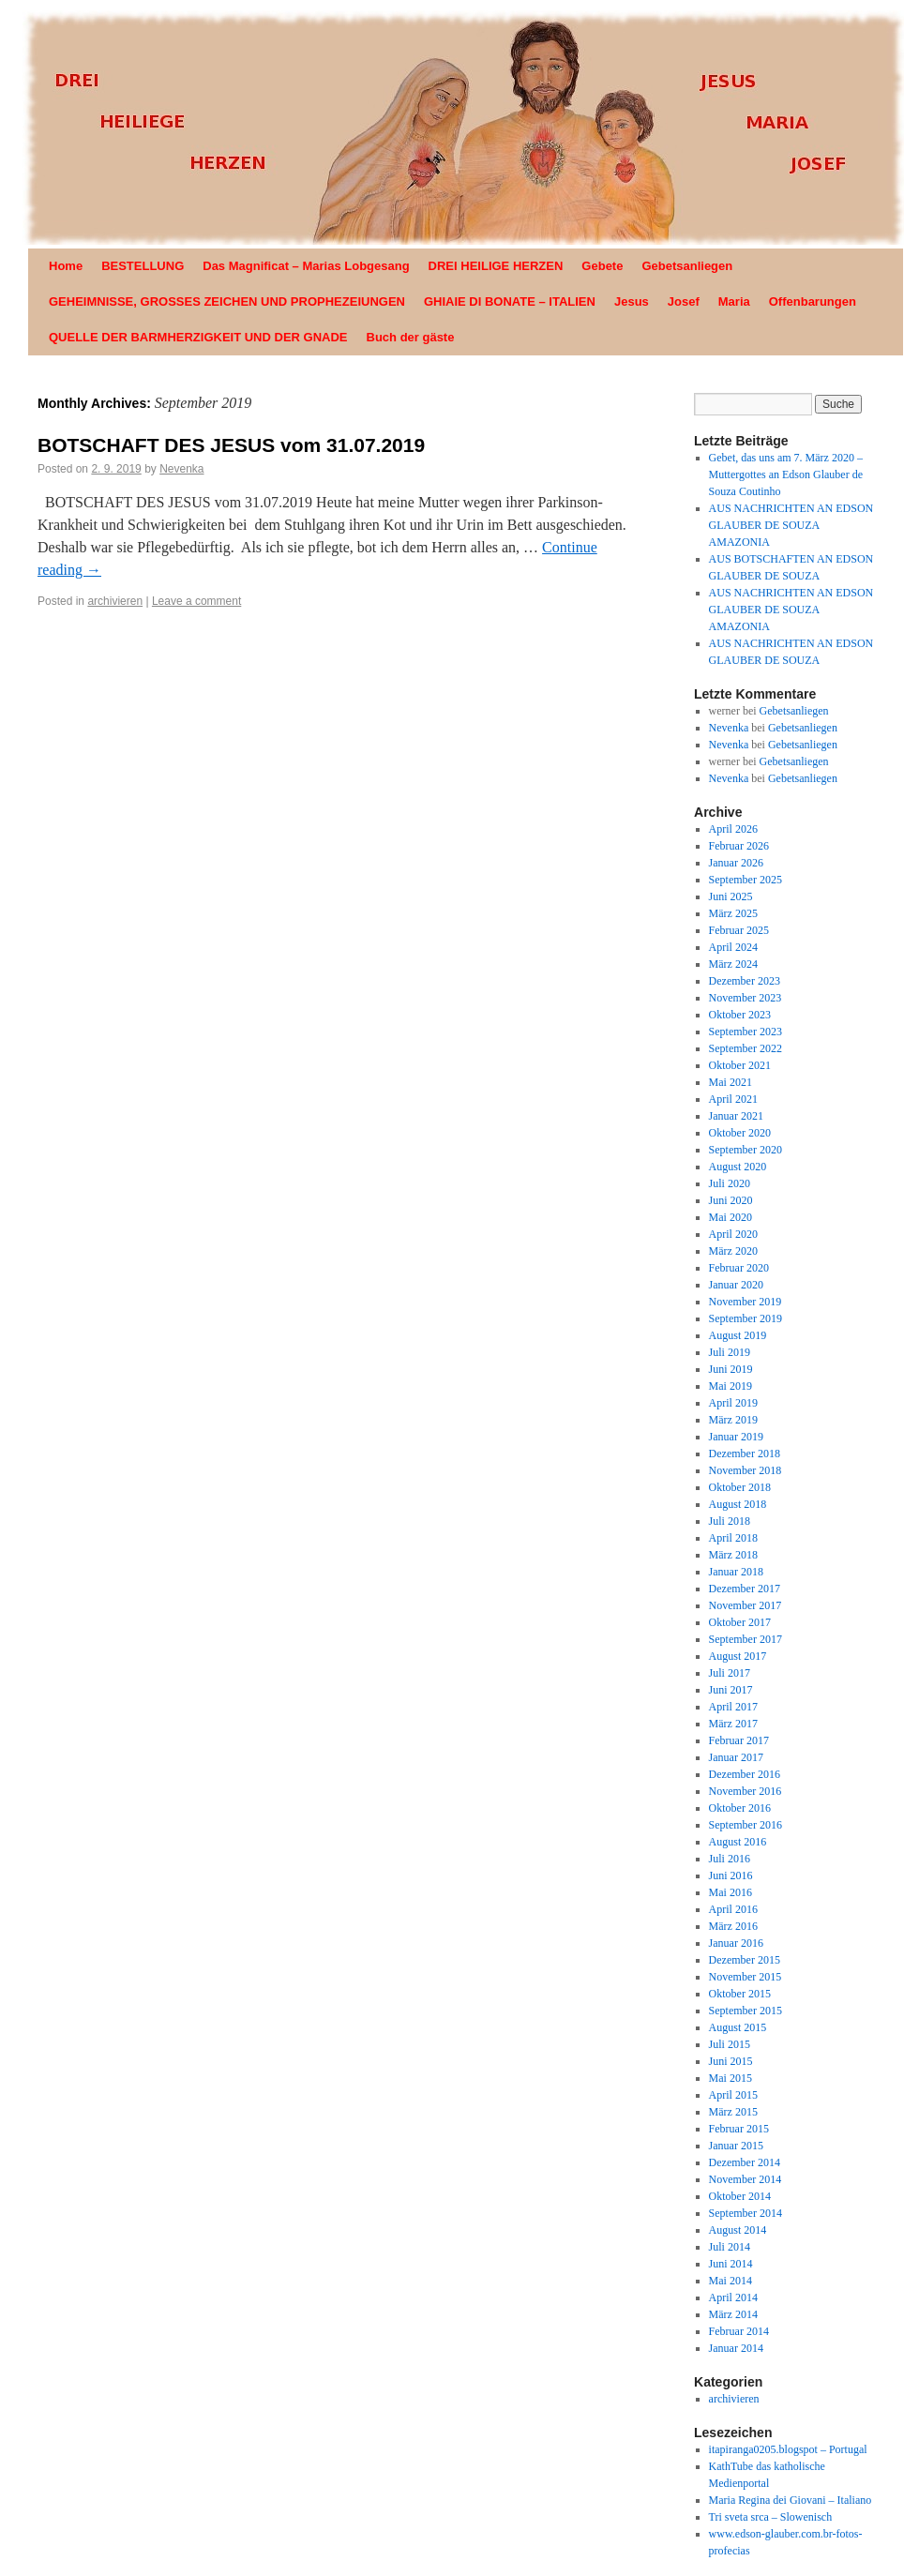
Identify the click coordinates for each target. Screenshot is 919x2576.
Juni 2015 (731, 2061)
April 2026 (733, 829)
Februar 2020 (739, 1267)
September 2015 (745, 2010)
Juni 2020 (731, 1200)
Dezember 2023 (744, 980)
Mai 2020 (730, 1217)
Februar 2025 (739, 930)
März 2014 (733, 2314)
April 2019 (733, 1402)
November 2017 (745, 1605)
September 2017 (745, 1639)
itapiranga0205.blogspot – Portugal (788, 2449)
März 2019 (733, 1419)
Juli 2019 (729, 1352)
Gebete (602, 266)
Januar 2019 (736, 1436)
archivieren (115, 601)
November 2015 (745, 1976)
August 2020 (738, 1166)
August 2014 (738, 2230)
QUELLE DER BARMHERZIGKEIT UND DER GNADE (198, 337)
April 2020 (733, 1234)
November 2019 (745, 1301)
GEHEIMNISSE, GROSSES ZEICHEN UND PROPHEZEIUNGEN (227, 301)
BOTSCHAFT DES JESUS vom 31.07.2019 (231, 445)
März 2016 (733, 1926)
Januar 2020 (736, 1284)
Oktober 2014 (740, 2196)
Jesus (631, 301)
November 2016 (745, 1791)
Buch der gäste (411, 337)
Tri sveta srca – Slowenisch (771, 2516)
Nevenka (181, 468)
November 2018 (745, 1470)
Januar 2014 (736, 2348)
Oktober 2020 (740, 1132)
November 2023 (745, 997)
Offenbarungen (812, 301)
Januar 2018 (736, 1571)
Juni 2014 (731, 2263)
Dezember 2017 (744, 1588)
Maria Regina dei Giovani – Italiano (790, 2500)
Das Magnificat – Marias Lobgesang (306, 266)
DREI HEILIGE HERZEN (496, 266)
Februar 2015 (739, 2128)
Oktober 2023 (740, 1014)
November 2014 (745, 2179)
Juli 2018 (729, 1521)
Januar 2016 (736, 1943)
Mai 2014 (730, 2280)
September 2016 (745, 1824)
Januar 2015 (736, 2145)
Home (66, 266)
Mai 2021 (730, 1082)
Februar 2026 (739, 845)
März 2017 (733, 1723)
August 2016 (738, 1841)
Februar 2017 (739, 1740)
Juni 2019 (731, 1369)
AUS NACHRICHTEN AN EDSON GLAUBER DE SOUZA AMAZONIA (791, 525)
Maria (734, 301)
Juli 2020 (729, 1183)
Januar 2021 (736, 1115)
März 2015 (733, 2111)
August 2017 (738, 1656)
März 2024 (733, 964)
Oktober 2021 (740, 1065)
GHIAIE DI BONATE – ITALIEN (509, 301)
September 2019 (745, 1318)
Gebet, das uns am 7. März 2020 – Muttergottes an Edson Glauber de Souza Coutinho (786, 474)
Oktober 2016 (740, 1808)
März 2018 (733, 1554)
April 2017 (733, 1706)
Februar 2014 (739, 2331)
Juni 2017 (731, 1689)
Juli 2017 (729, 1673)
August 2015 (738, 2027)
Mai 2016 (730, 1892)
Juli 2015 (729, 2044)
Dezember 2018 (744, 1453)
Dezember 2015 (744, 1959)
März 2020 (733, 1251)
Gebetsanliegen (686, 266)
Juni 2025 (731, 896)
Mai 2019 (730, 1386)
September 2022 (745, 1048)
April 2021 (733, 1099)
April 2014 (733, 2297)
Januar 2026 (736, 862)
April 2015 (733, 2094)
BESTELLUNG (142, 266)
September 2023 (745, 1031)
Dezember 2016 (744, 1774)
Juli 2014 (729, 2246)
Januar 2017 (736, 1757)
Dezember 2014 (744, 2162)
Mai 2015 (730, 2078)
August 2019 (738, 1335)
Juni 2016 (731, 1875)
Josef (684, 301)
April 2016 (733, 1909)
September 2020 (745, 1149)
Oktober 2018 (740, 1487)
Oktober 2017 (740, 1622)
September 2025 (745, 879)
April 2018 (733, 1537)
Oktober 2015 (740, 1993)
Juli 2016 (729, 1858)
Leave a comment (196, 601)
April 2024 (733, 947)
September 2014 (745, 2213)
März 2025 (733, 913)
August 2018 (738, 1504)
